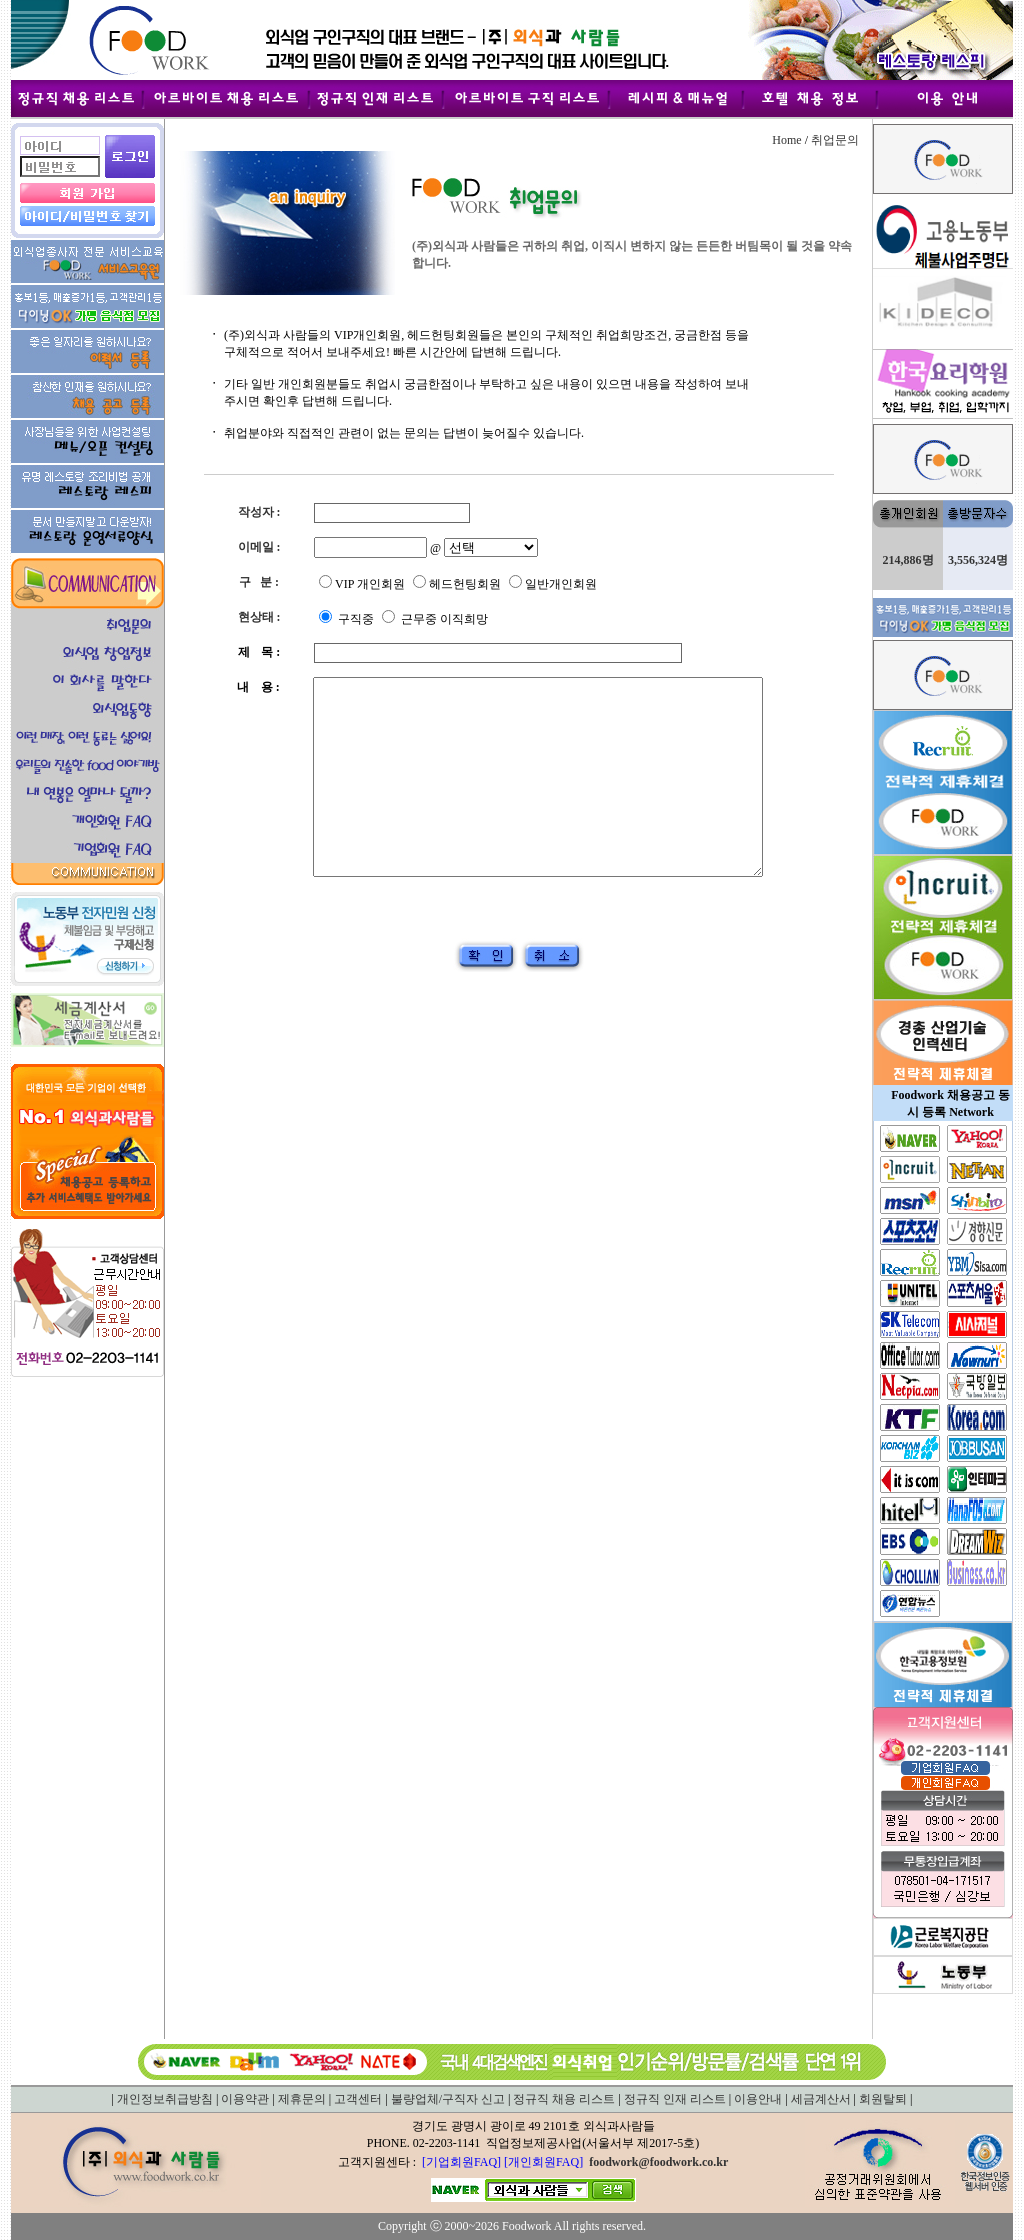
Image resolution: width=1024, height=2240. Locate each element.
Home (786, 140)
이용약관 (245, 2099)
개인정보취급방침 (165, 2099)
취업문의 (835, 140)
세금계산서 (821, 2099)
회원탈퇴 (883, 2099)
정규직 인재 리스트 (675, 2099)
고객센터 (358, 2099)
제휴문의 (302, 2099)
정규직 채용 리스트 (564, 2099)
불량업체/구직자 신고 (448, 2099)
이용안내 (758, 2099)
